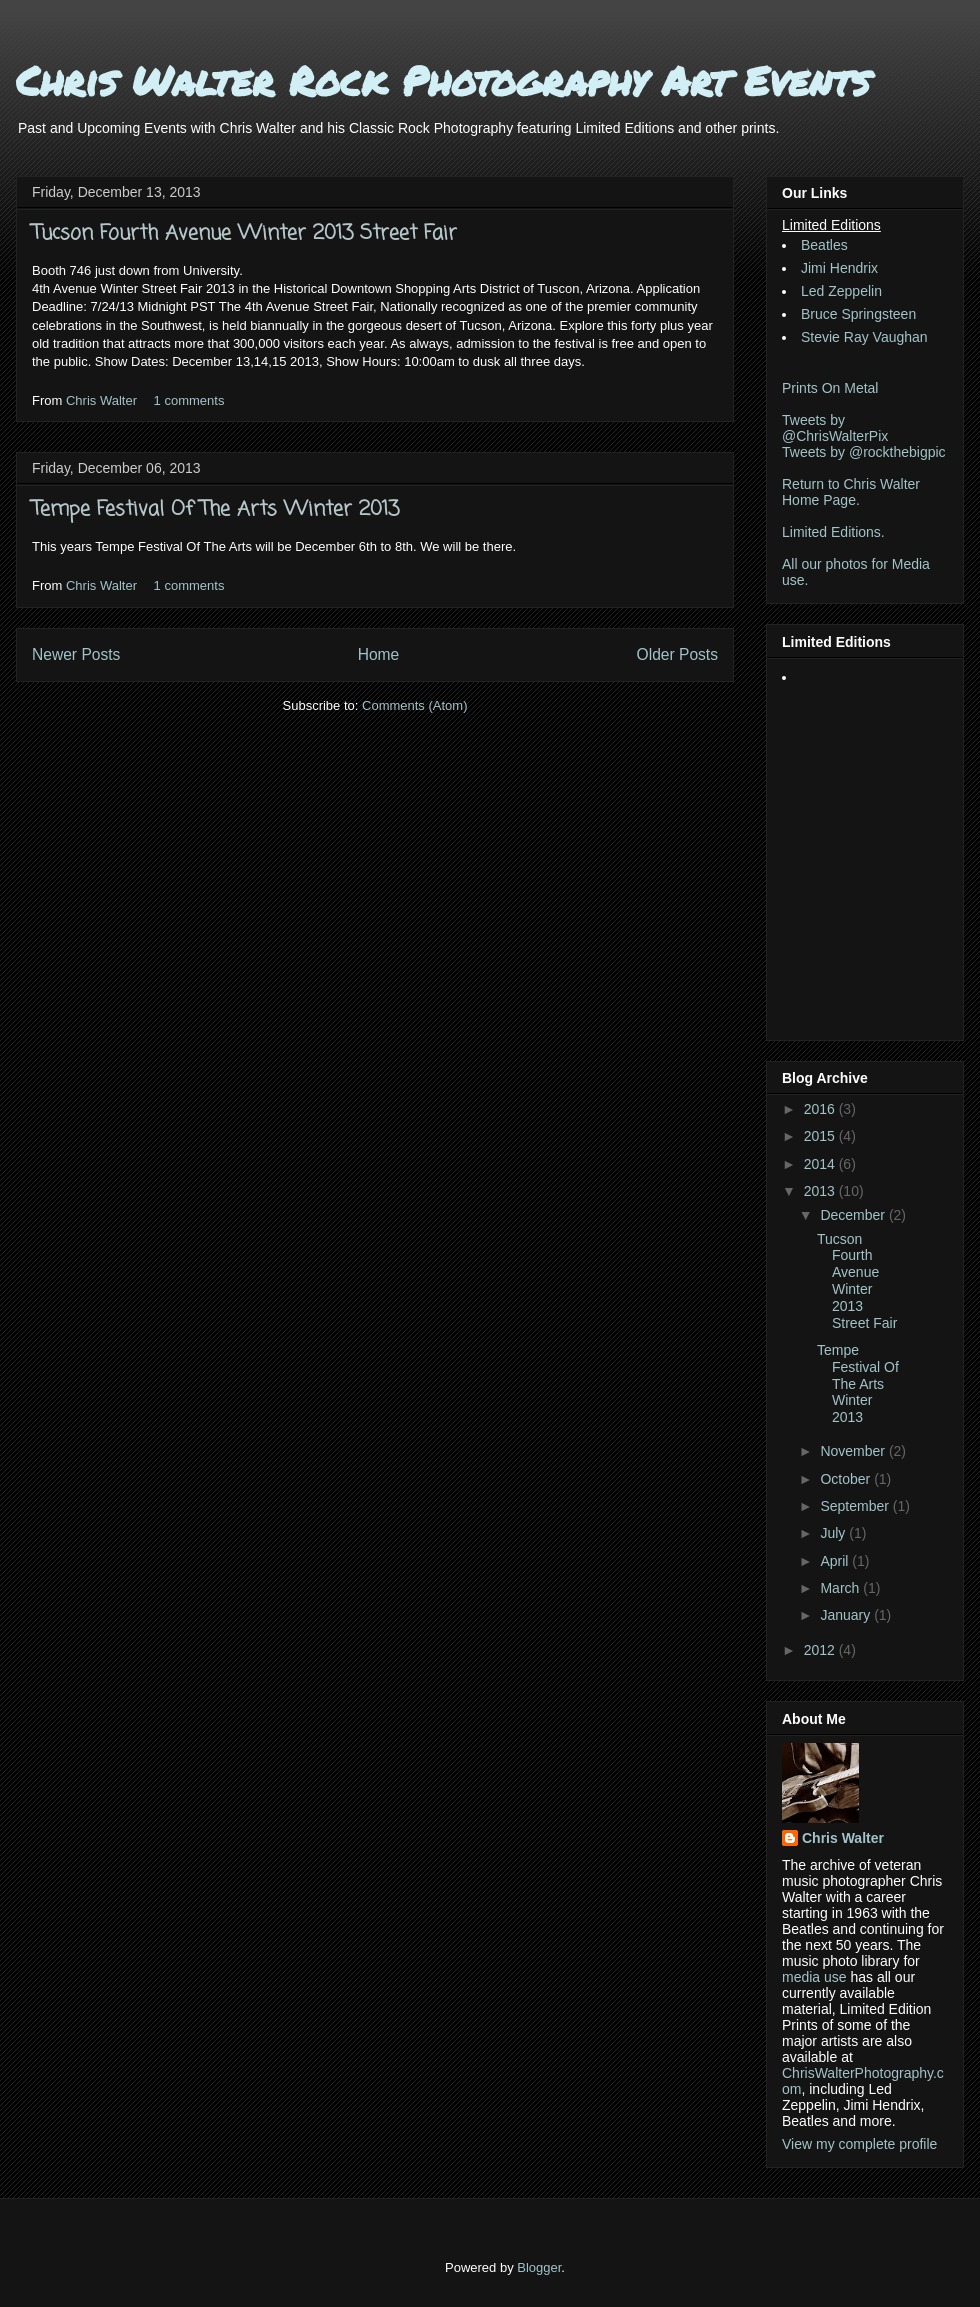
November (854, 1451)
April (836, 1561)
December (854, 1215)
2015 (821, 1136)
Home (379, 654)
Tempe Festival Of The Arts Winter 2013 (215, 509)
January (847, 1615)
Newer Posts (76, 654)
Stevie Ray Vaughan (864, 337)
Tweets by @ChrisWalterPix (835, 428)
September (856, 1506)
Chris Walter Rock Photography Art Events (443, 80)
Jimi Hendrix (839, 268)
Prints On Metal (830, 388)
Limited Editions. (833, 532)
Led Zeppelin (841, 291)
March (841, 1588)
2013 (821, 1191)
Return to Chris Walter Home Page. (851, 492)
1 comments (189, 400)
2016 (821, 1109)
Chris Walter (103, 400)
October (847, 1479)
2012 (821, 1650)
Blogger (539, 2267)
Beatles (824, 245)
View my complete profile (859, 2144)
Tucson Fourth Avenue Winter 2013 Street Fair (244, 233)
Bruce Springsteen (858, 314)
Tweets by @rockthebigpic (864, 452)
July (834, 1533)
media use (814, 1977)
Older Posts (677, 654)
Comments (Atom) (414, 705)
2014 (821, 1164)
